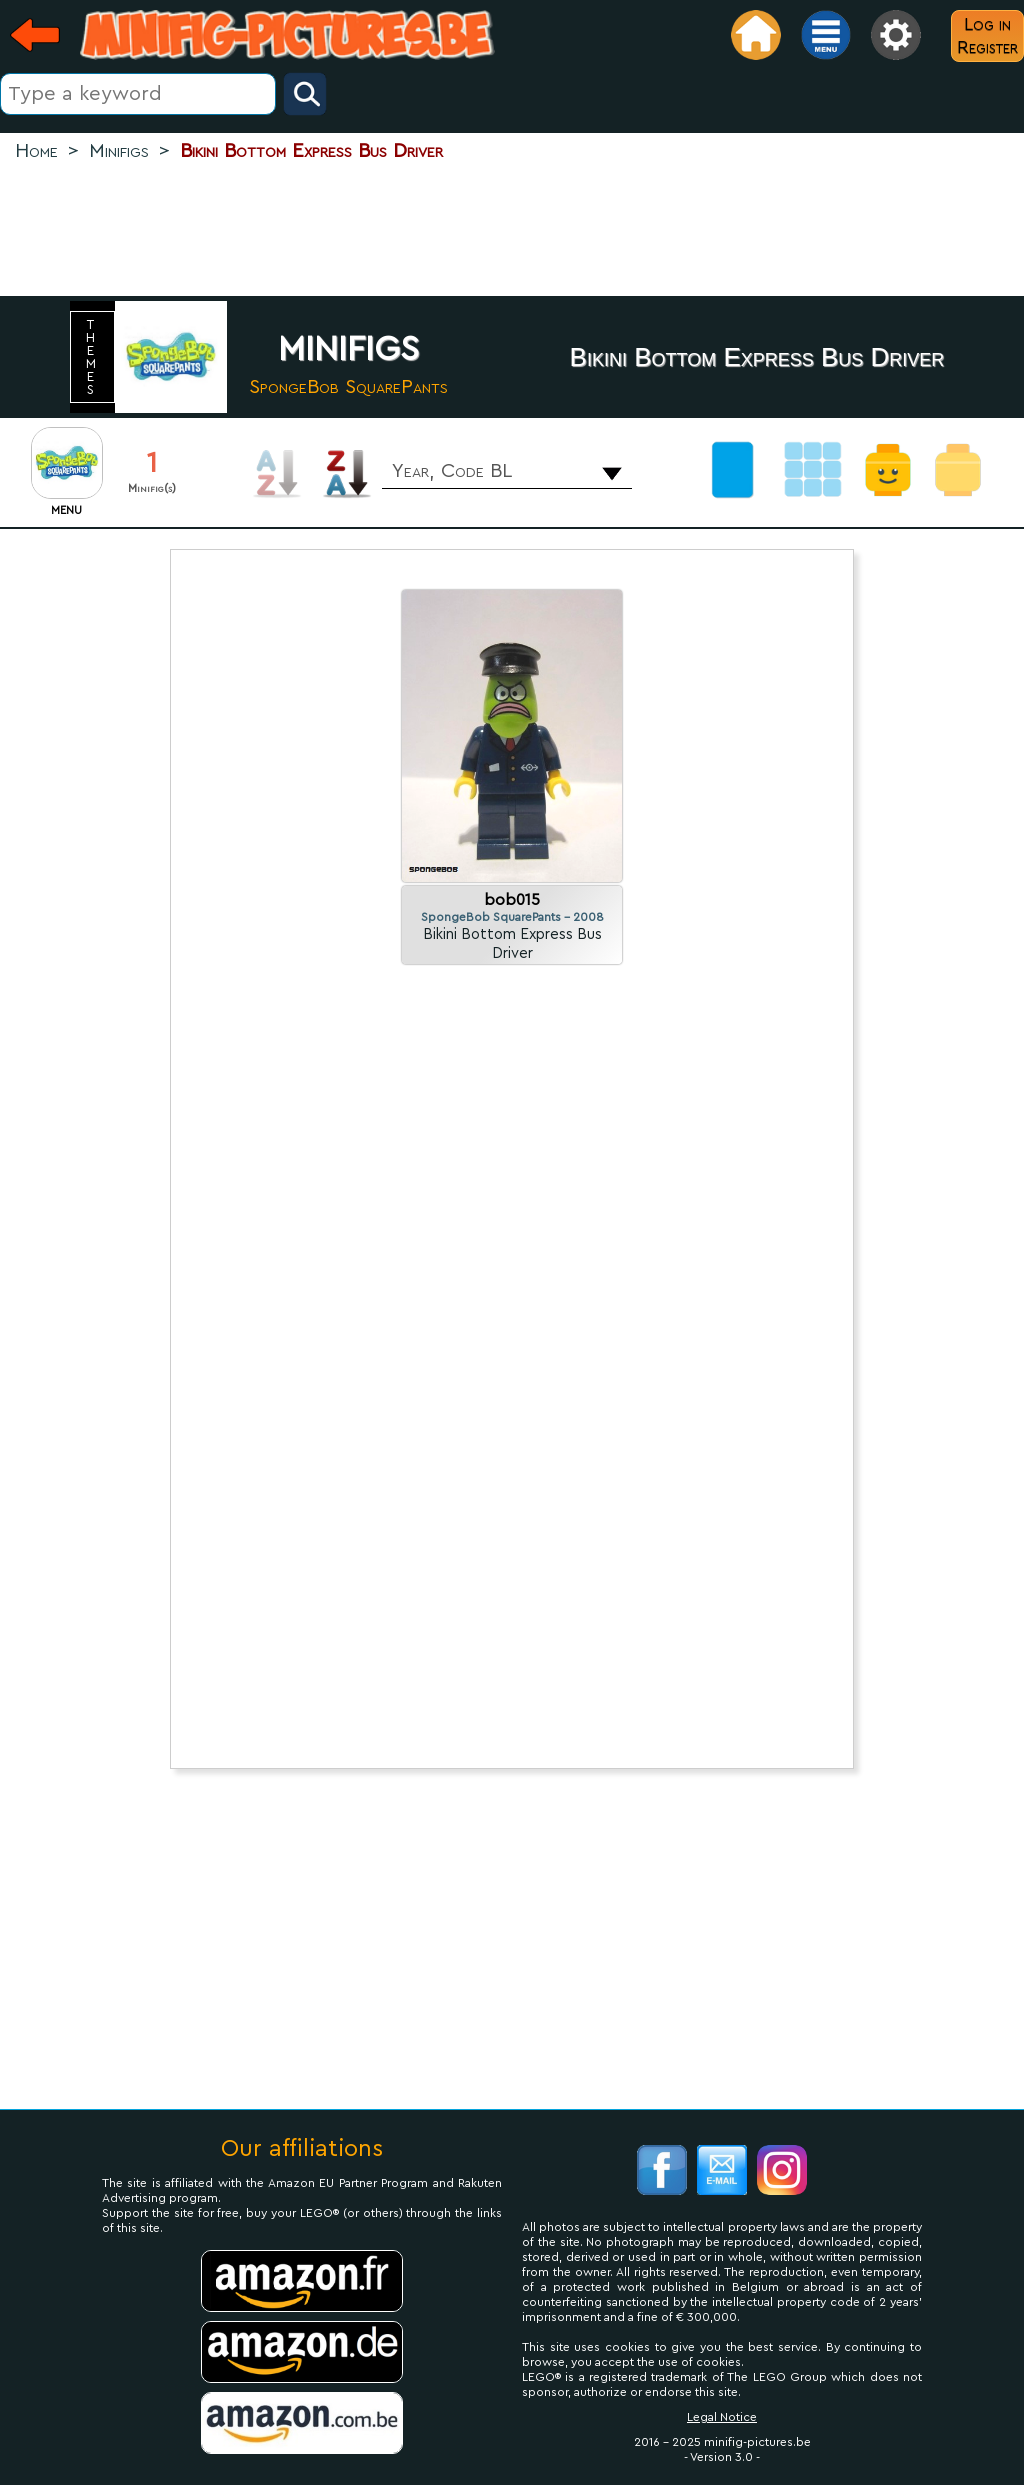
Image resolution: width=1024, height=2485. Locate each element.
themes (93, 357)
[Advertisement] (512, 231)
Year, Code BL (452, 471)
